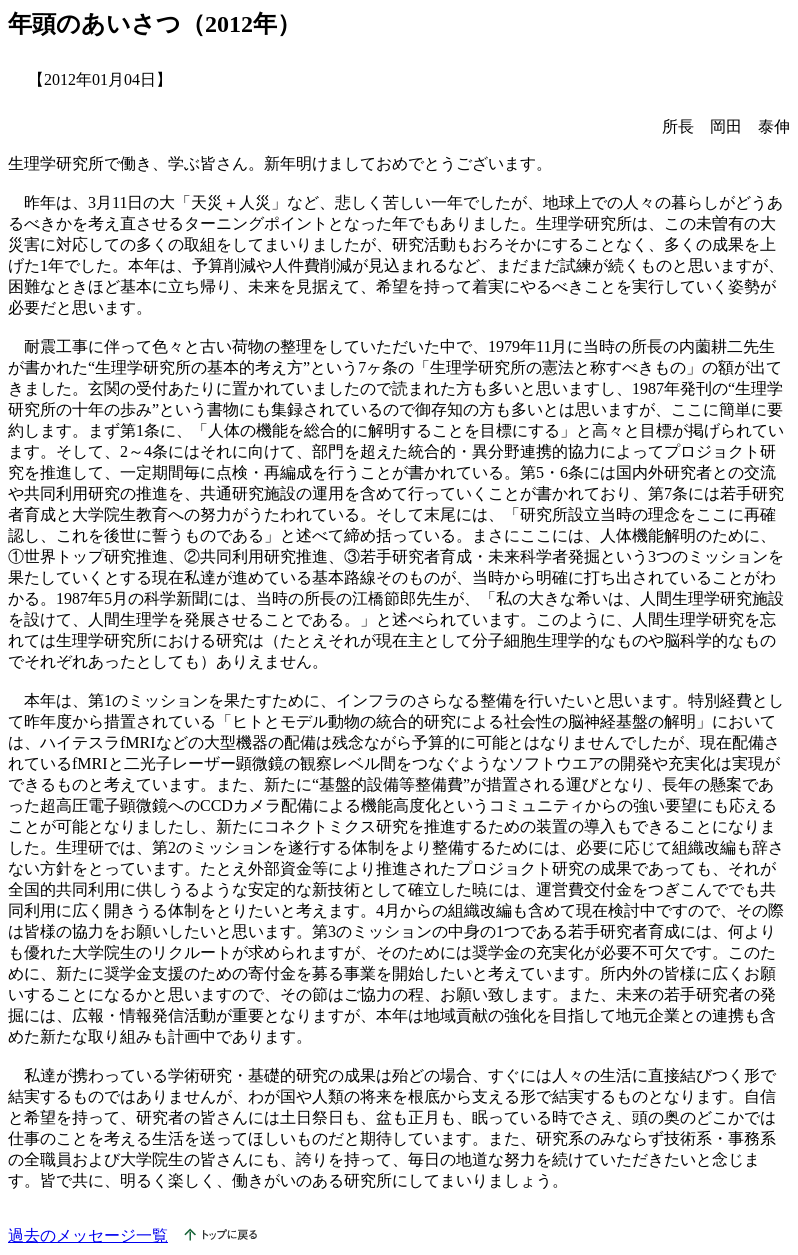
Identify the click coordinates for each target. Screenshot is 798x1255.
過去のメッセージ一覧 (88, 1235)
